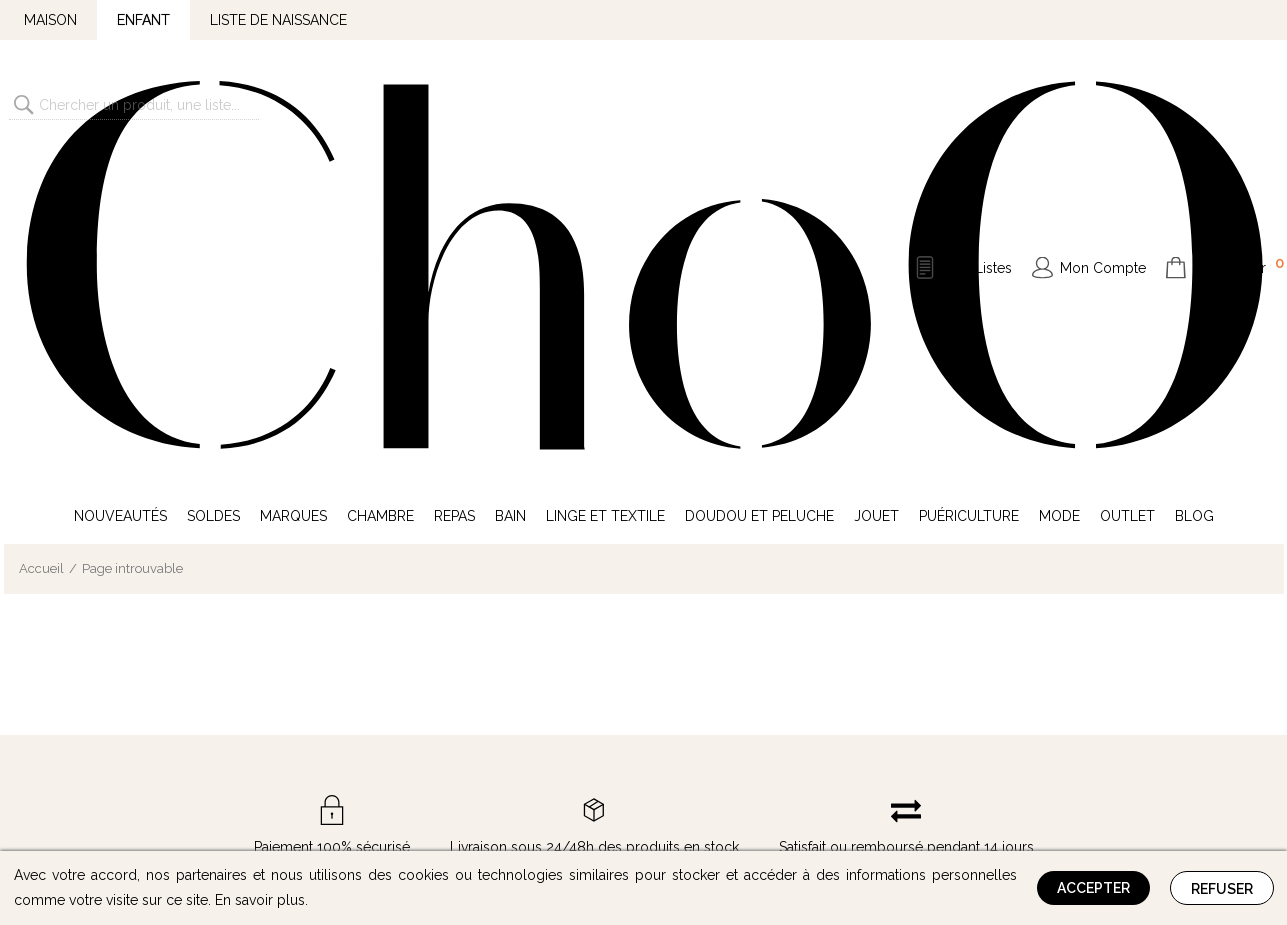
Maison (50, 20)
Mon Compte (1103, 104)
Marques (293, 188)
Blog (1194, 188)
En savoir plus (260, 900)
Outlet (1127, 188)
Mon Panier (1239, 102)
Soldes (213, 188)
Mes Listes (978, 104)
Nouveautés (120, 188)
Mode (1059, 188)
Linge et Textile (605, 188)
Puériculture (969, 188)
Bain (510, 188)
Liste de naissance (278, 20)
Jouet (876, 188)
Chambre (380, 188)
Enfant (143, 20)
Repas (454, 188)
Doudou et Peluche (759, 188)
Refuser (1222, 889)
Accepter (1093, 888)
